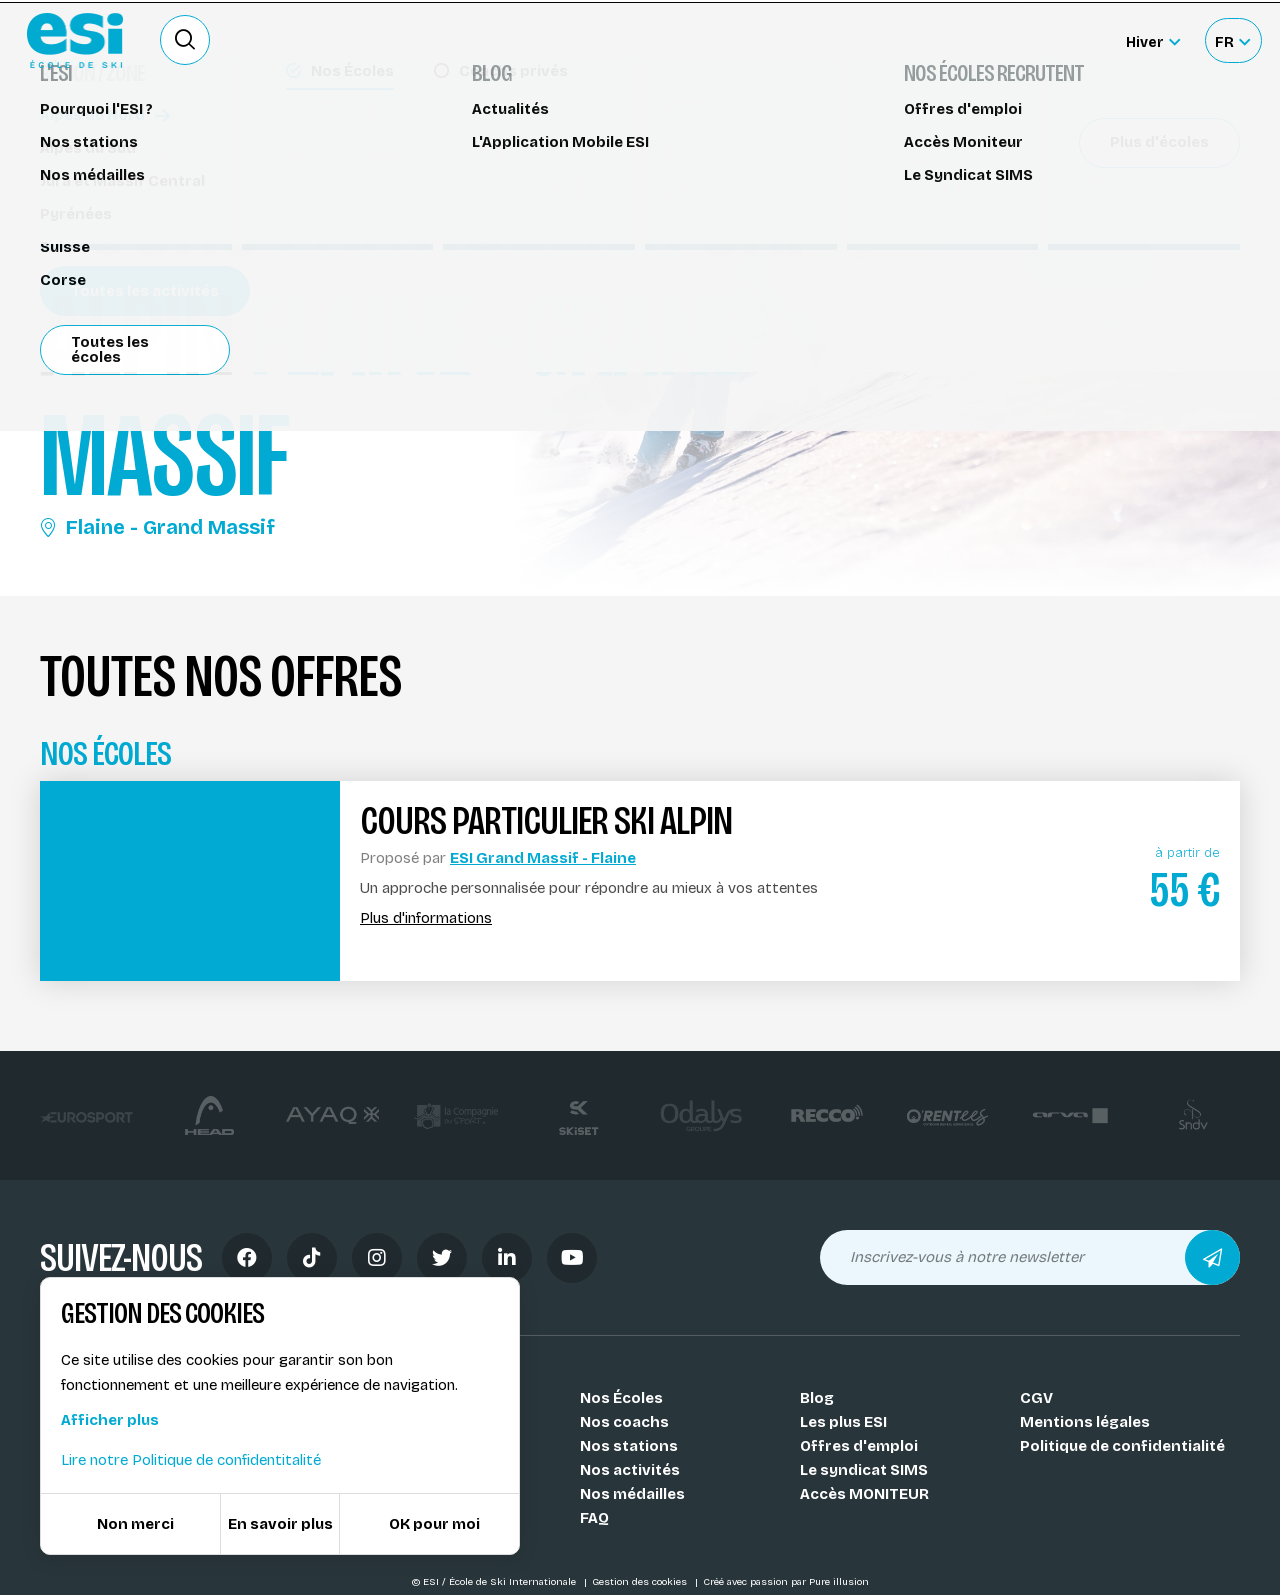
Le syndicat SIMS (864, 1470)
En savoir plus (280, 1524)
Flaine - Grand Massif (157, 527)
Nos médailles (632, 1494)
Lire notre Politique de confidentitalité (191, 1460)
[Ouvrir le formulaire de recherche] (185, 40)
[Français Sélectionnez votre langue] (1232, 40)
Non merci (135, 1524)
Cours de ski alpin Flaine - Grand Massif (198, 137)
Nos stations (629, 1446)
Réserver (1090, 263)
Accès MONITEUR (864, 1494)
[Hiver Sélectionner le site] (1153, 40)
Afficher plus (110, 1420)
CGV (1036, 1398)
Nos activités (630, 1470)
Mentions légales (1085, 1422)
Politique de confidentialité (1122, 1446)
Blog (817, 1398)
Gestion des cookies (641, 1582)
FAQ (594, 1518)
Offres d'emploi (859, 1446)
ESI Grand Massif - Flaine (543, 858)
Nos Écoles (621, 1398)
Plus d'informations (426, 918)
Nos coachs (624, 1422)
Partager (1090, 320)
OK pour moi (434, 1524)
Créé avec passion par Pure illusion (786, 1582)
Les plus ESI (843, 1422)
